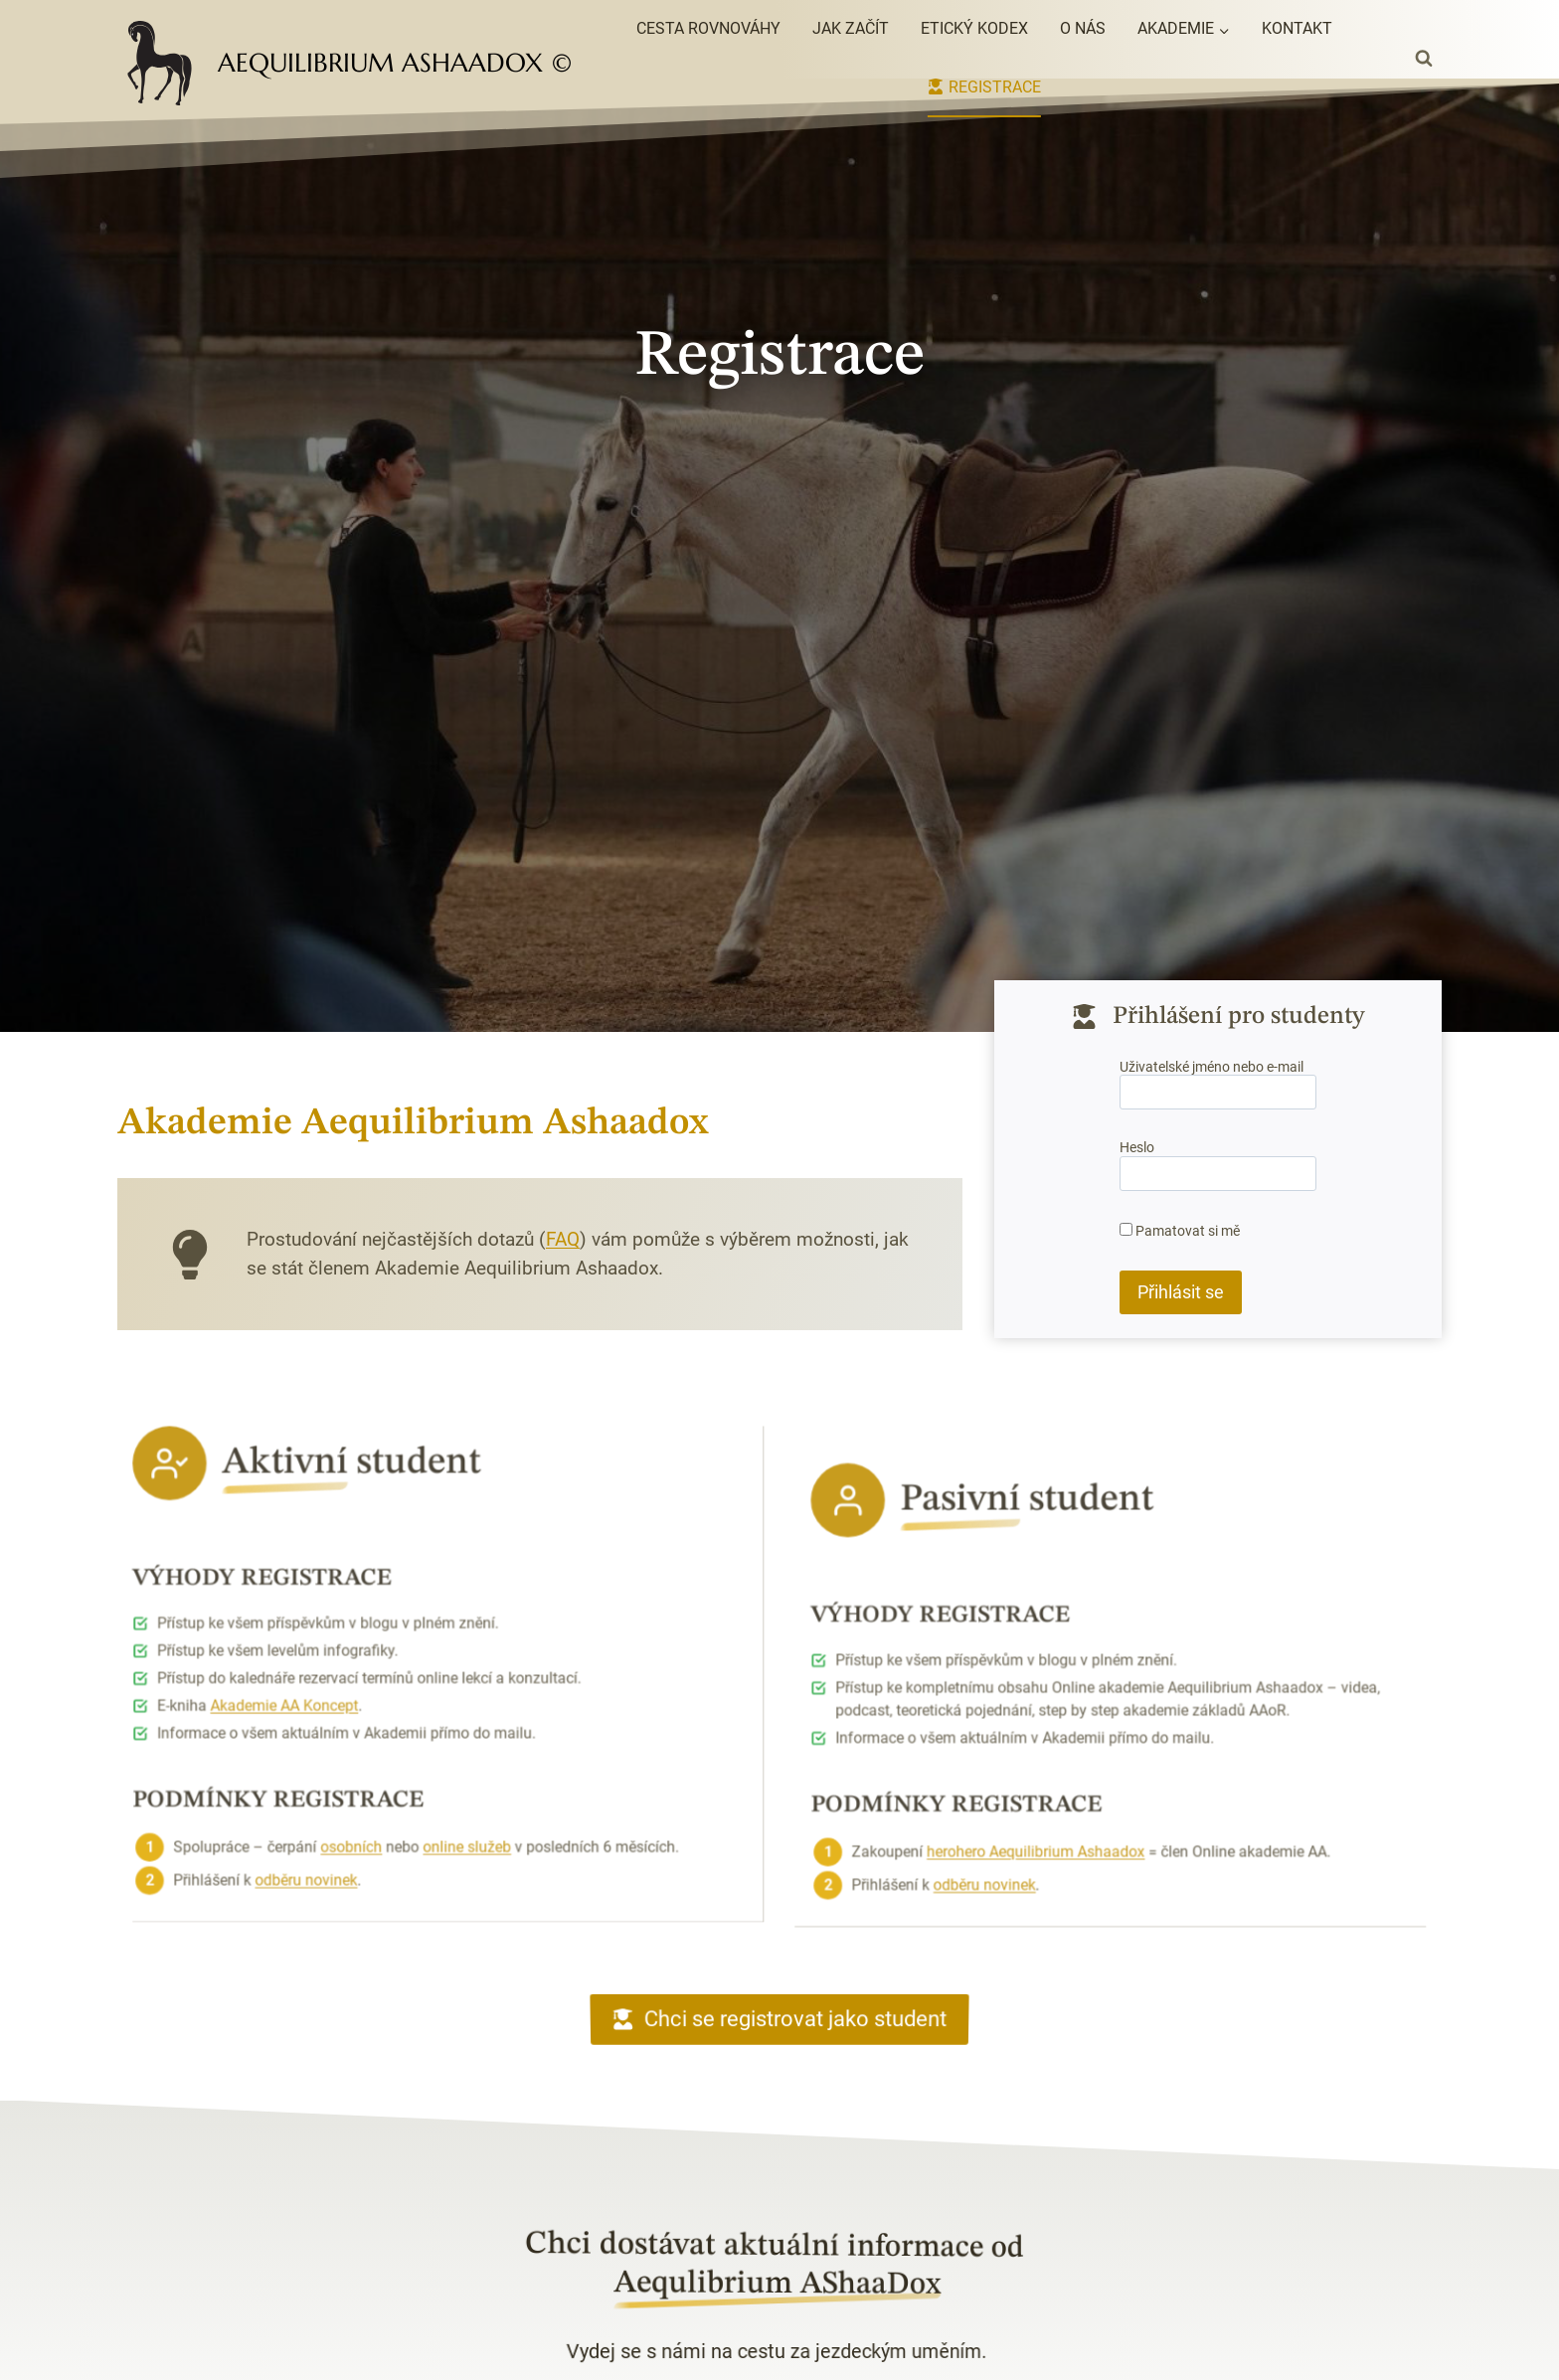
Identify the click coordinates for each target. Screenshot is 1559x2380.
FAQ (519, 1239)
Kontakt (1297, 28)
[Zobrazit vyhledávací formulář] (1424, 59)
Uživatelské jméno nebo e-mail (1211, 1070)
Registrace (984, 87)
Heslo (1138, 1149)
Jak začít (850, 28)
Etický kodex (974, 28)
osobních (372, 1779)
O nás (1083, 28)
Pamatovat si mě (1180, 1230)
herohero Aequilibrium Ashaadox (1062, 1905)
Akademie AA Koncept (319, 1649)
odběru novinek (336, 1806)
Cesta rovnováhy (708, 28)
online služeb (463, 1779)
